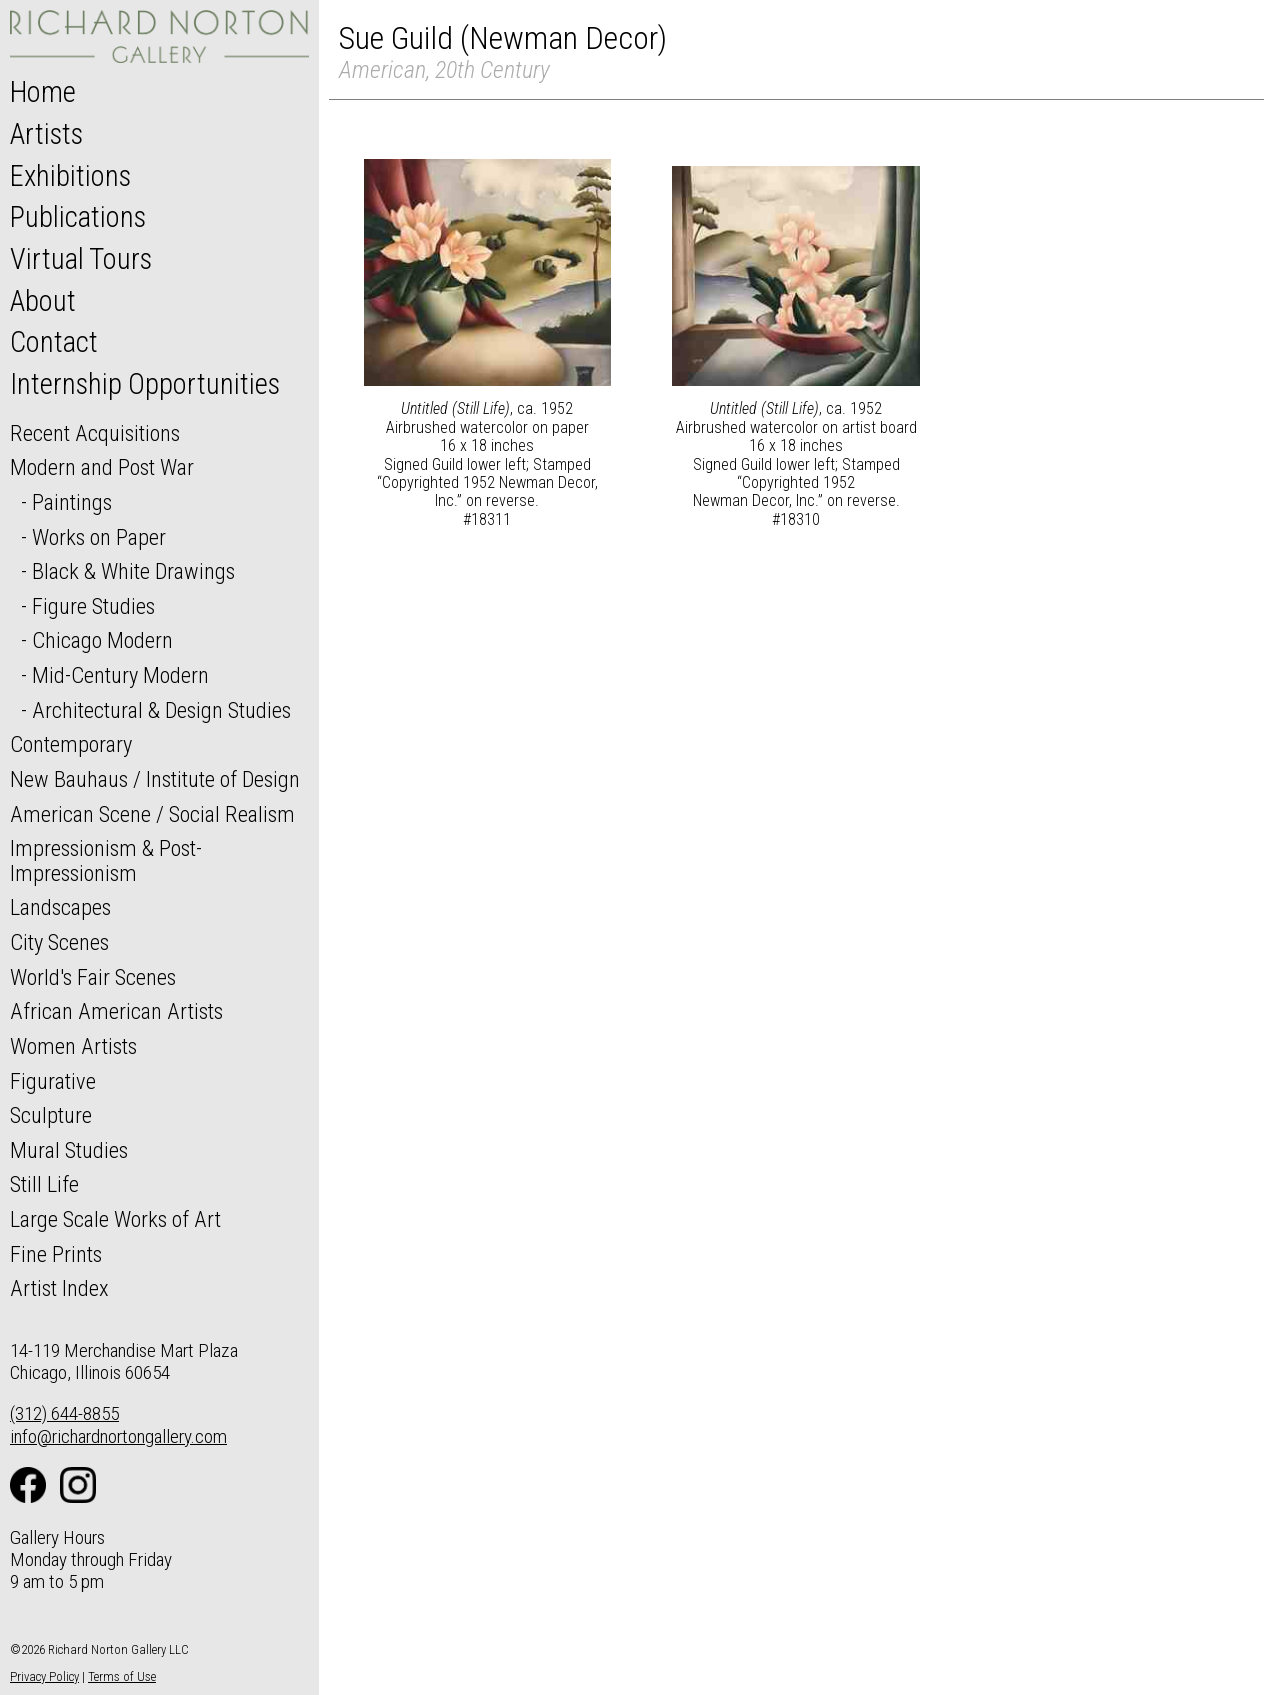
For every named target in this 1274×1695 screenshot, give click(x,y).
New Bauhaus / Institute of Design (155, 779)
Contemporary (71, 744)
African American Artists (116, 1011)
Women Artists (73, 1046)
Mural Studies (69, 1150)
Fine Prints (56, 1254)
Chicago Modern (102, 640)
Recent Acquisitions (95, 433)
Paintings (72, 502)
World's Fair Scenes (93, 977)
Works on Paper (99, 537)
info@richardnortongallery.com (118, 1436)
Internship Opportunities (145, 384)
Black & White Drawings (133, 571)
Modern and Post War (102, 467)
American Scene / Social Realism (152, 814)
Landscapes (60, 907)
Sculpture (51, 1115)
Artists (46, 134)
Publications (78, 217)
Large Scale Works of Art (115, 1219)
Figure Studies (93, 606)
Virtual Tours (81, 259)
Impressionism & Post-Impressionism (106, 860)
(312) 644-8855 (64, 1413)
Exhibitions (70, 176)
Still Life (44, 1184)
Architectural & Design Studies (161, 710)
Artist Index (59, 1288)
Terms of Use (122, 1676)
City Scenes (59, 942)
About (43, 301)
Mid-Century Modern (120, 675)
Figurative (53, 1081)
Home (43, 92)
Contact (54, 342)
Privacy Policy (44, 1676)
